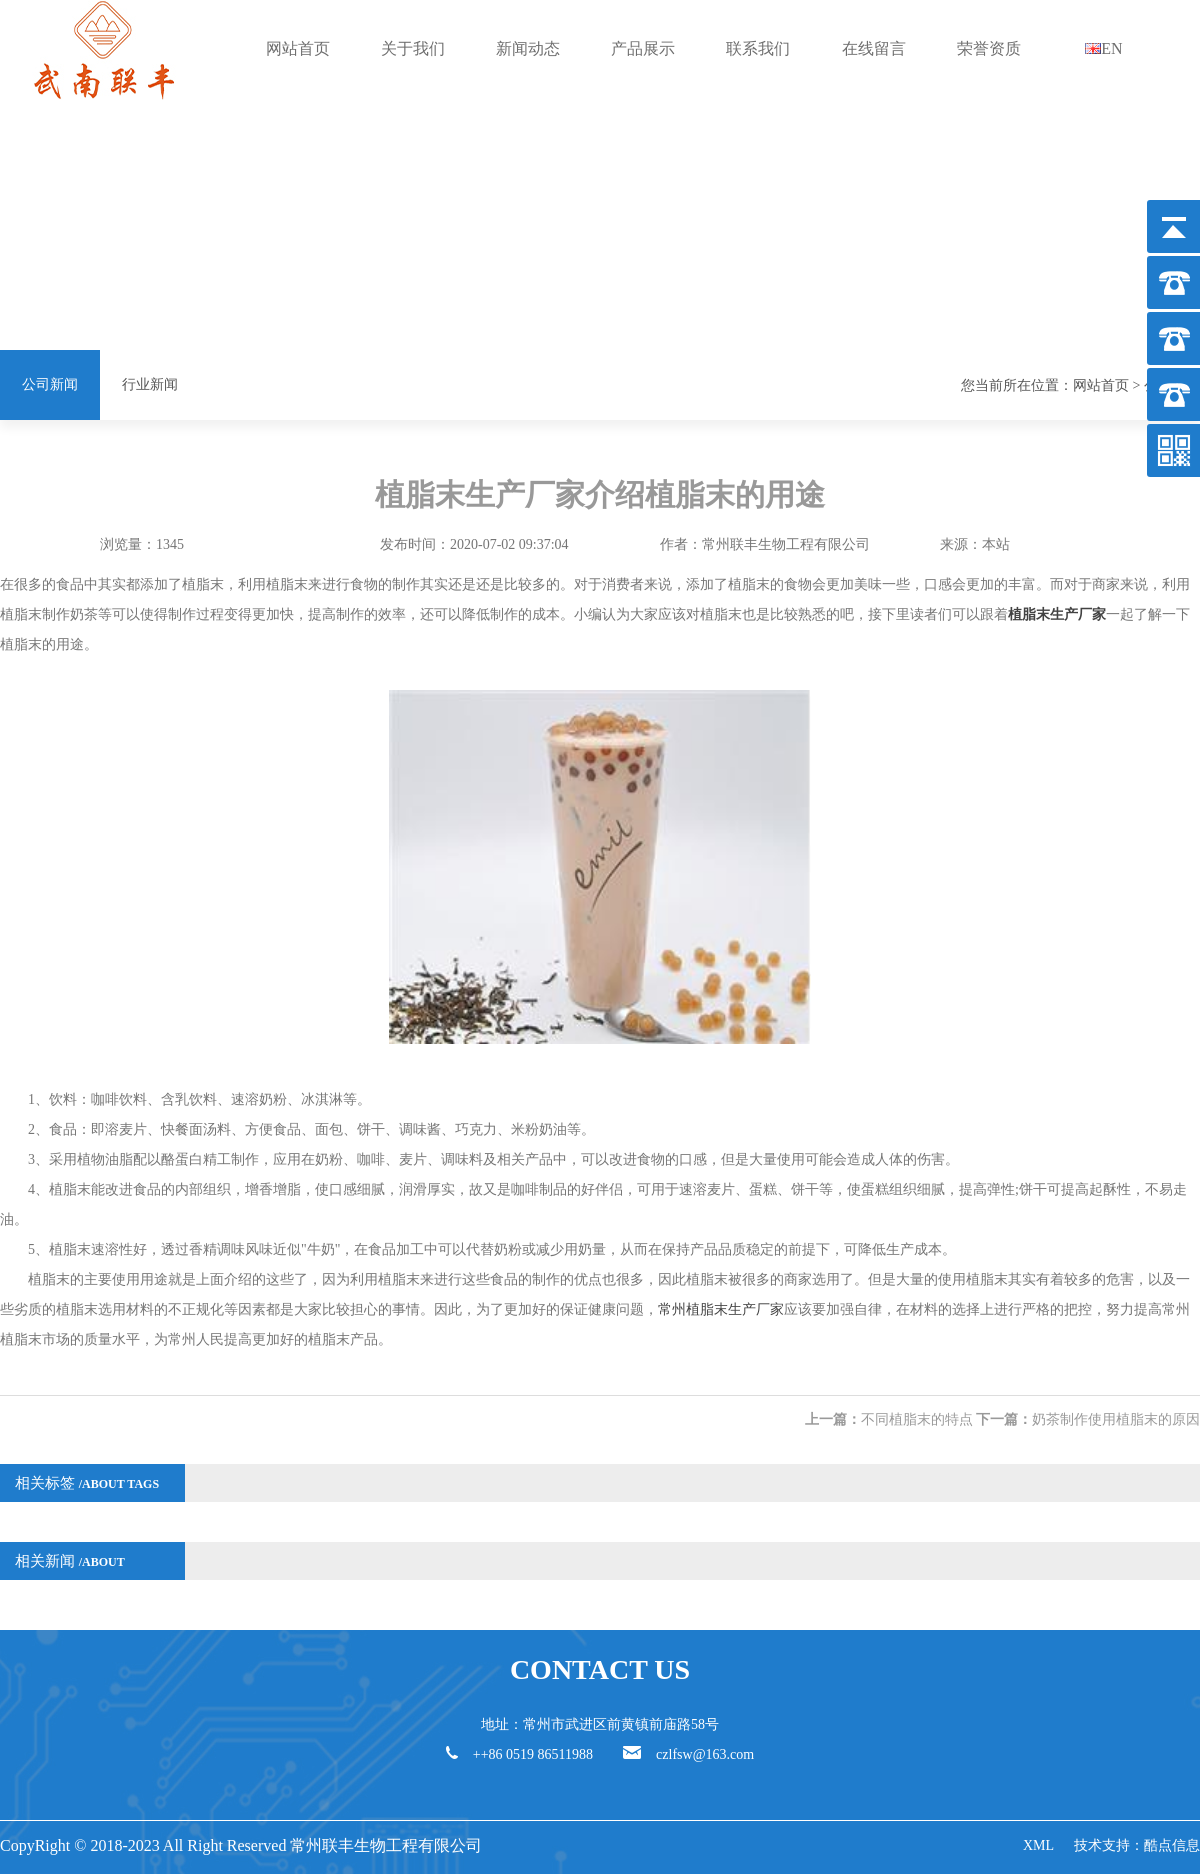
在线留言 (874, 48)
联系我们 (758, 48)
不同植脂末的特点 (917, 1419)
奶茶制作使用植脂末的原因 (1116, 1419)
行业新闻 (150, 384)
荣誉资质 (989, 48)
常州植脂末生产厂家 (721, 1309)
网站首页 (298, 48)
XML (1038, 1845)
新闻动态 (528, 48)
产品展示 (643, 48)
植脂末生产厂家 (1057, 614)
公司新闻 (50, 384)
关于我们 (413, 48)
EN (1103, 48)
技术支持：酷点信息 (1137, 1845)
